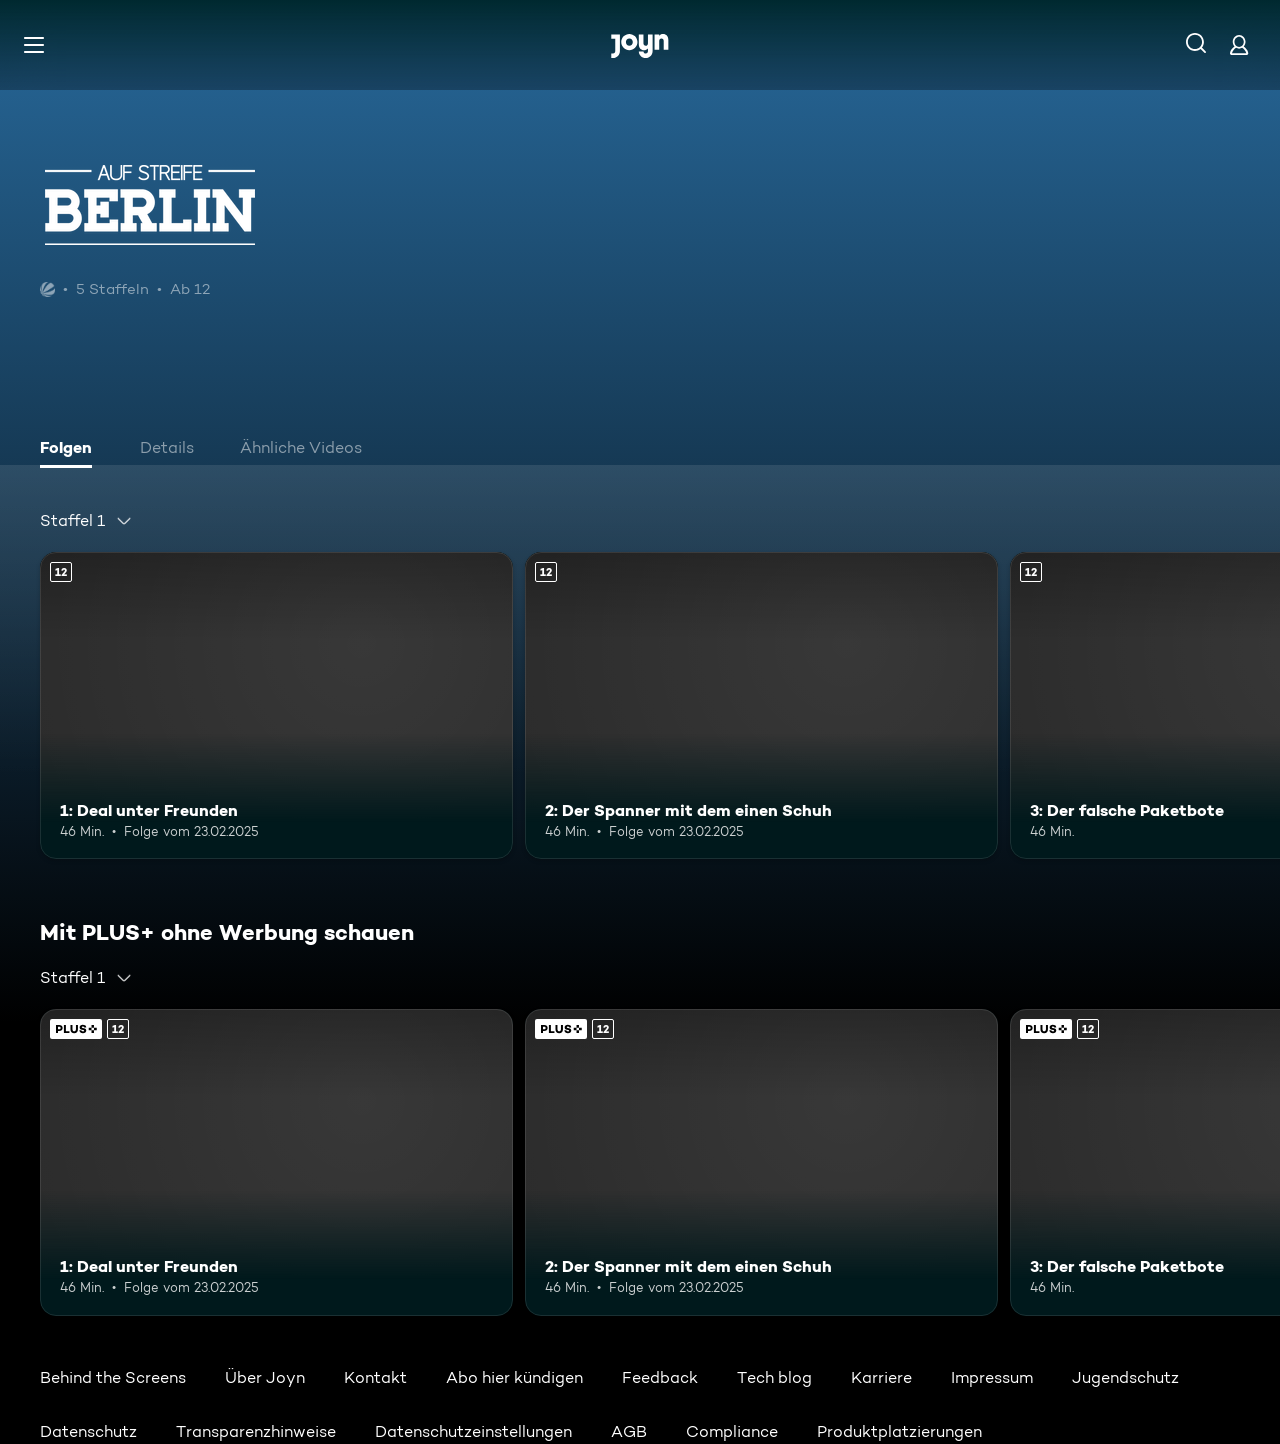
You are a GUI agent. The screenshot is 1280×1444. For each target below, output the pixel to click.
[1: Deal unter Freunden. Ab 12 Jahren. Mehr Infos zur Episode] (276, 705)
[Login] (1239, 44)
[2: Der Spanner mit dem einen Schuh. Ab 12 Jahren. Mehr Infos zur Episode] (761, 705)
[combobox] (86, 521)
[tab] (71, 450)
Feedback (660, 1377)
